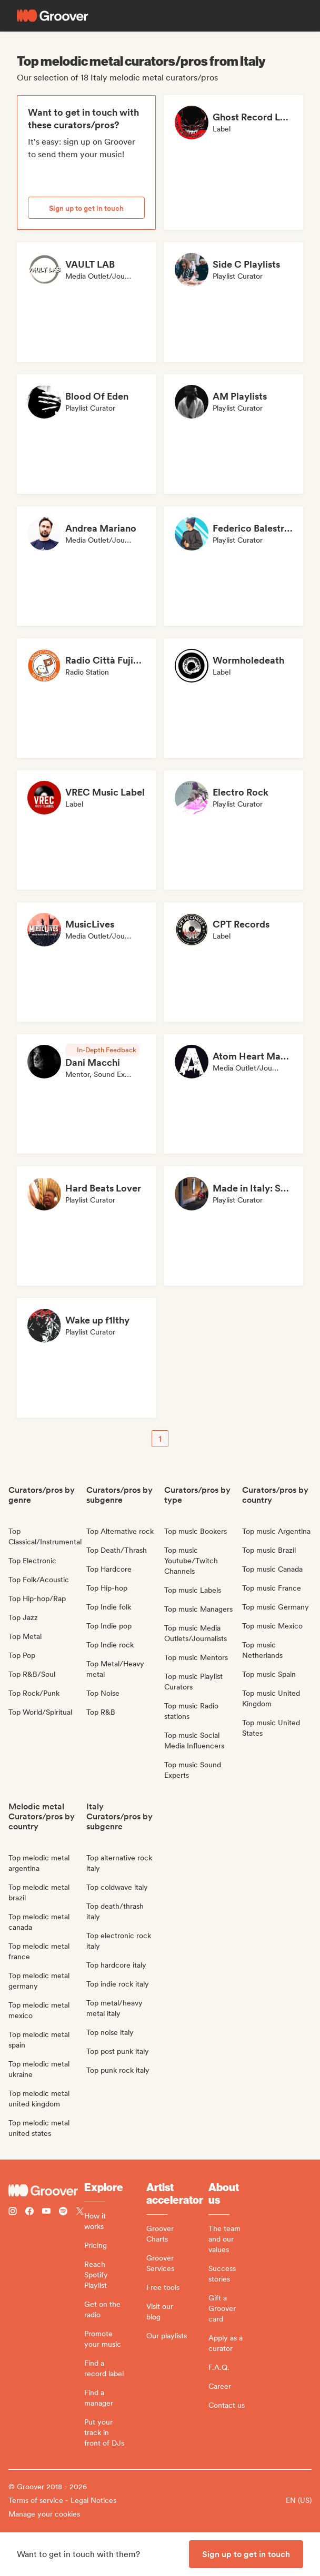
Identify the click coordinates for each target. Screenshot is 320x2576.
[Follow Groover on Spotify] (63, 2212)
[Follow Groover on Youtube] (46, 2212)
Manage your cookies (44, 2514)
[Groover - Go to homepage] (46, 2191)
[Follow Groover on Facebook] (29, 2212)
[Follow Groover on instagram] (12, 2212)
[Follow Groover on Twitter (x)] (80, 2212)
